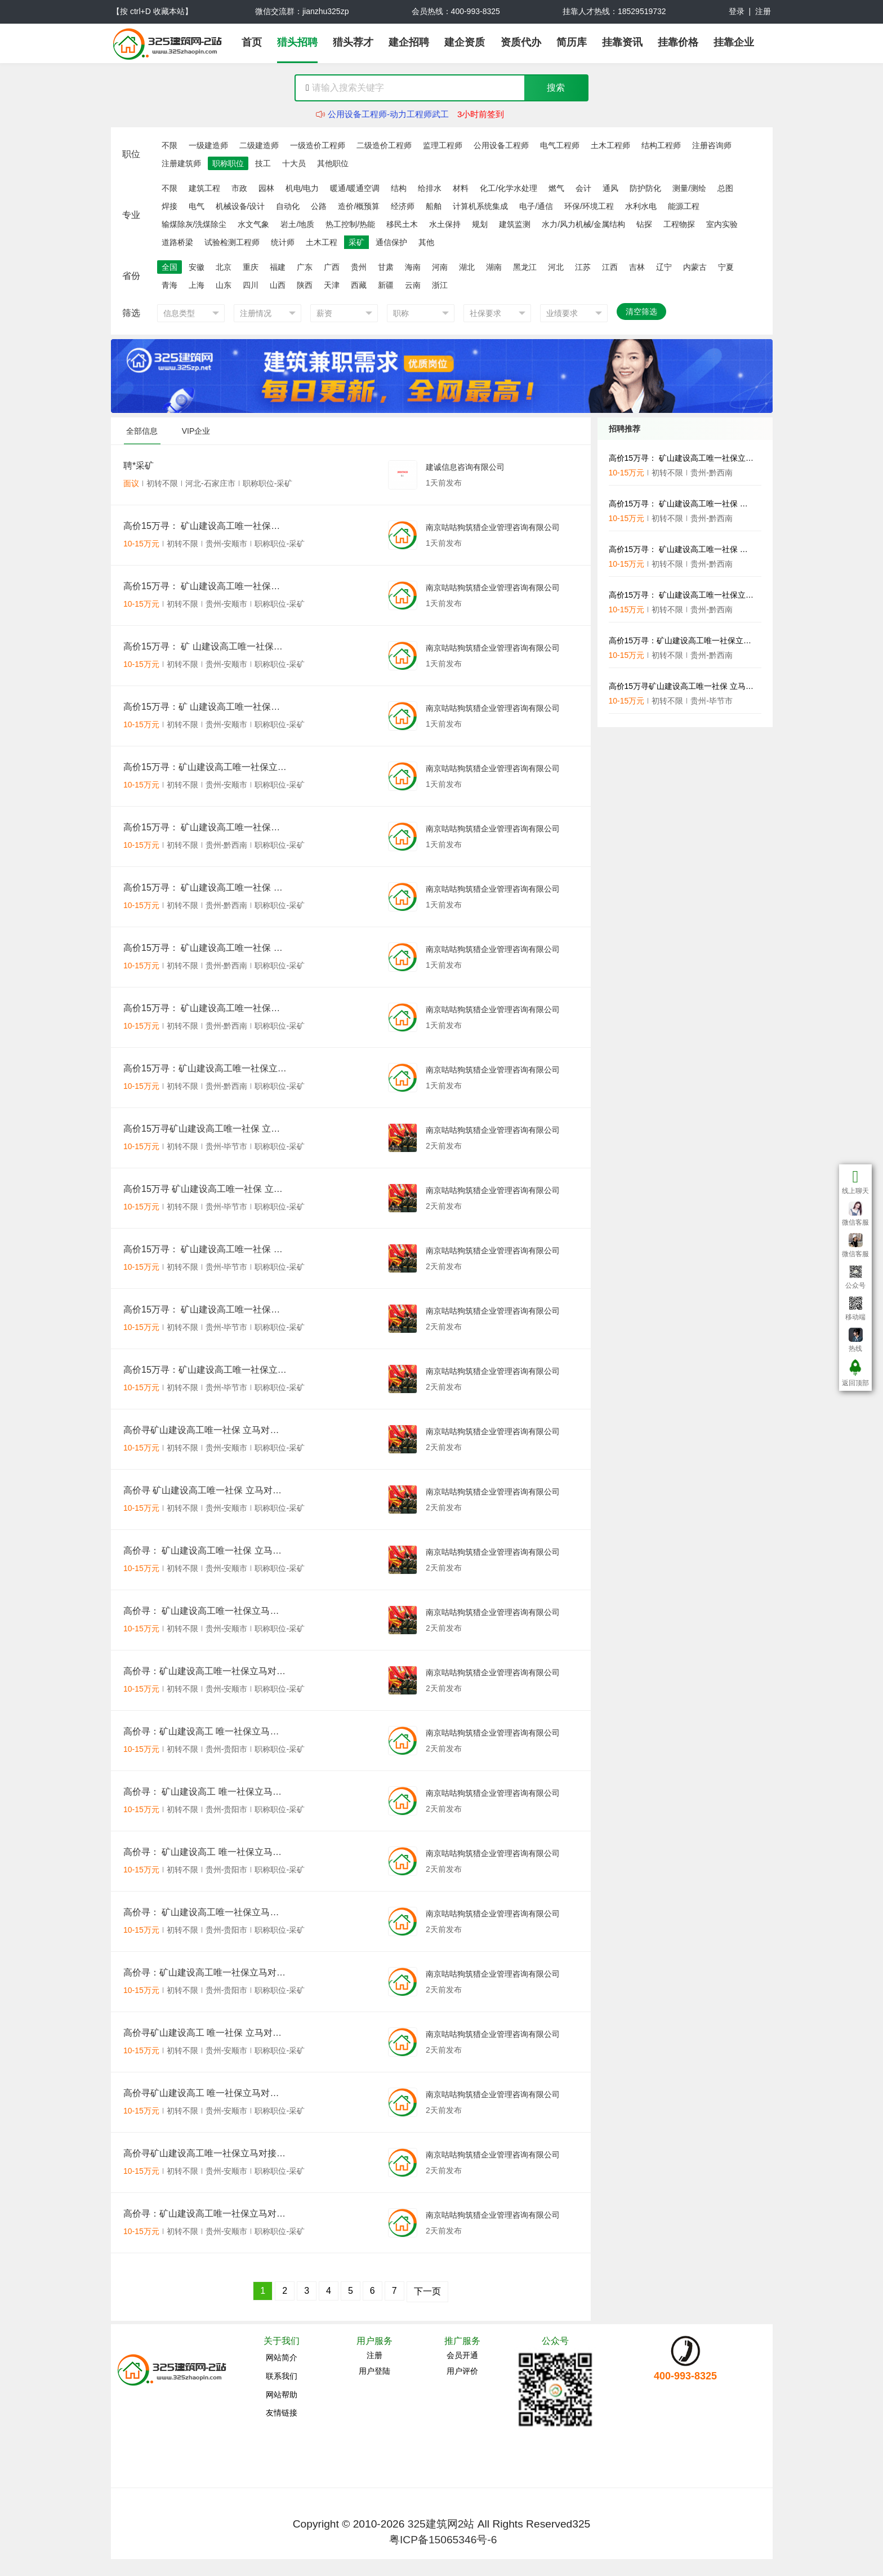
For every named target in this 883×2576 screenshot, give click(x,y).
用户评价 (462, 2370)
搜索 (556, 87)
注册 (763, 11)
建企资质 (464, 42)
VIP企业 (196, 430)
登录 (736, 11)
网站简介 (281, 2357)
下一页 (427, 2291)
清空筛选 (641, 311)
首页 (252, 42)
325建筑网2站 (441, 2524)
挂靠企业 (733, 42)
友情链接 (281, 2412)
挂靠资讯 (622, 42)
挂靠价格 (678, 42)
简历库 (571, 42)
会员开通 (462, 2355)
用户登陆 (374, 2370)
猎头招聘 (297, 42)
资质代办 (521, 42)
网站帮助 (281, 2394)
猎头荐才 (353, 42)
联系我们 (281, 2376)
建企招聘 (409, 42)
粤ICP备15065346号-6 (443, 2540)
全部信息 (142, 430)
